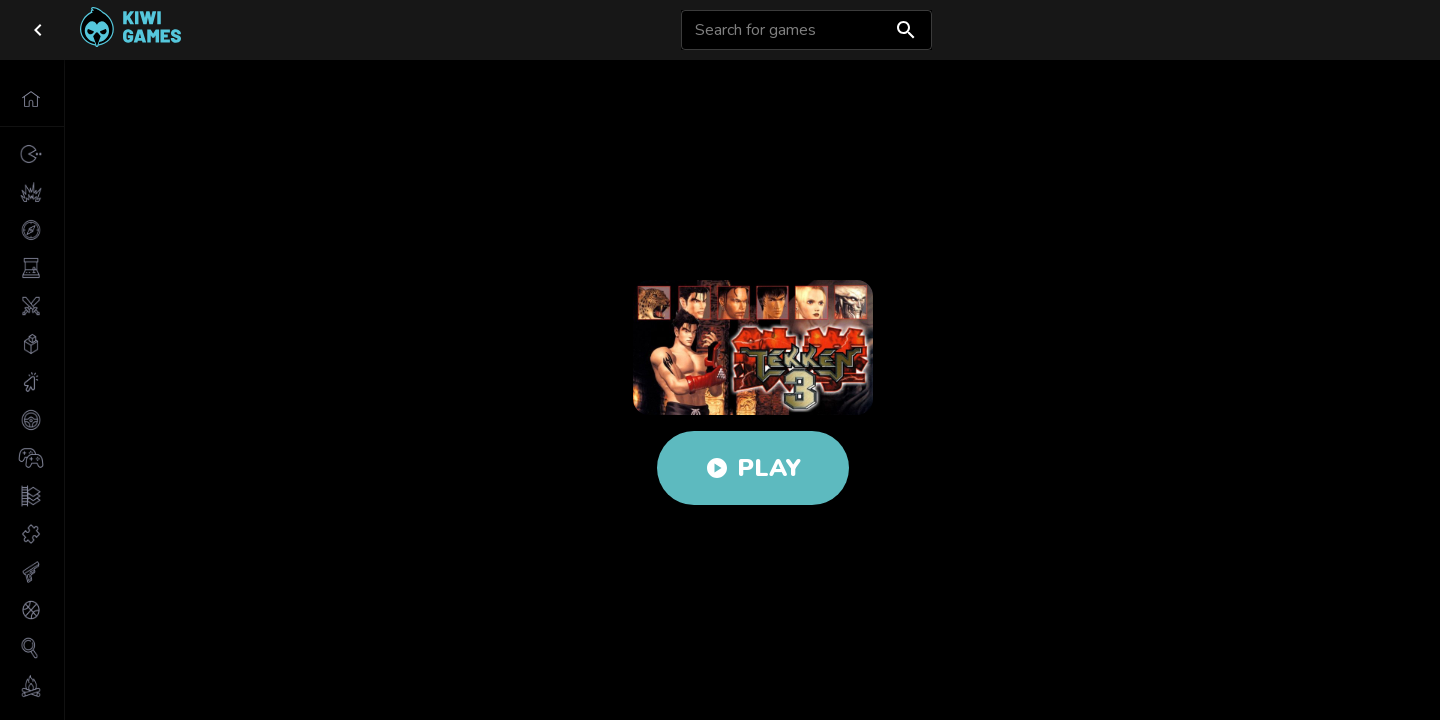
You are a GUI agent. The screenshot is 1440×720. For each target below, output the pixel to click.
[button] (32, 99)
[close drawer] (38, 30)
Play (753, 468)
